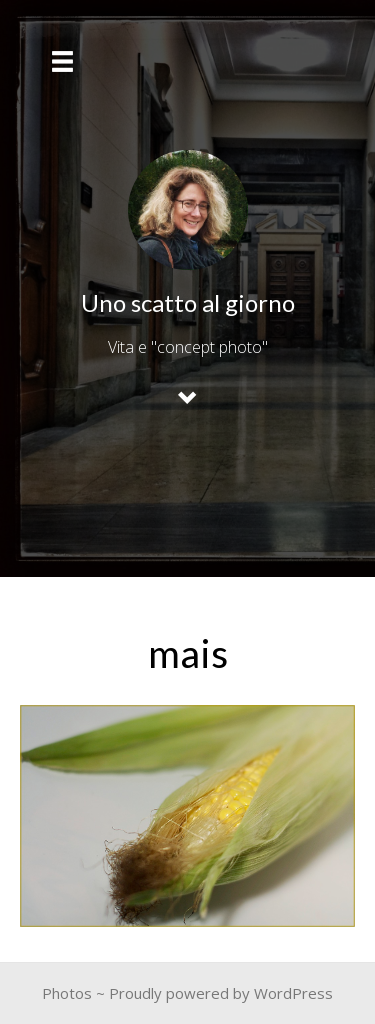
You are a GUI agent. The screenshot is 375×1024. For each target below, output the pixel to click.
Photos (67, 993)
